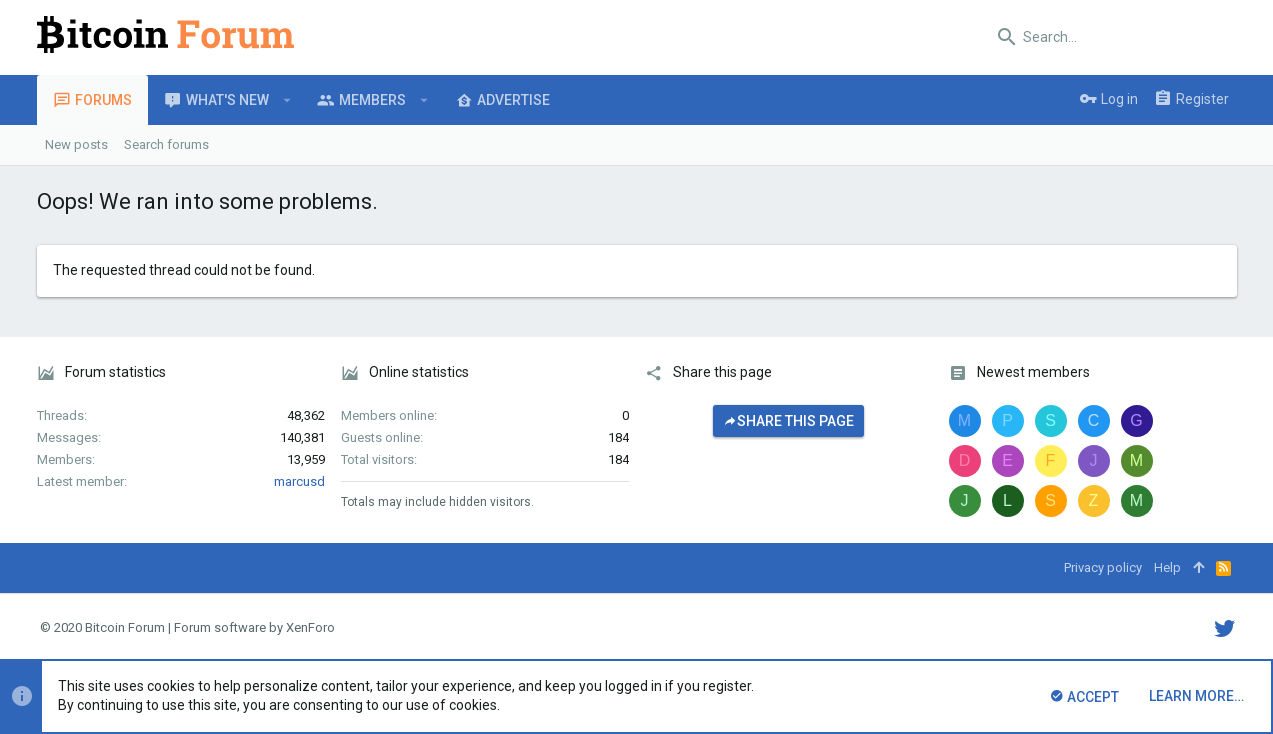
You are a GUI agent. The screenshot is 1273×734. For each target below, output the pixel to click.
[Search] (1112, 37)
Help (1167, 567)
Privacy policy (1103, 567)
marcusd (299, 481)
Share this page (788, 421)
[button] (287, 100)
